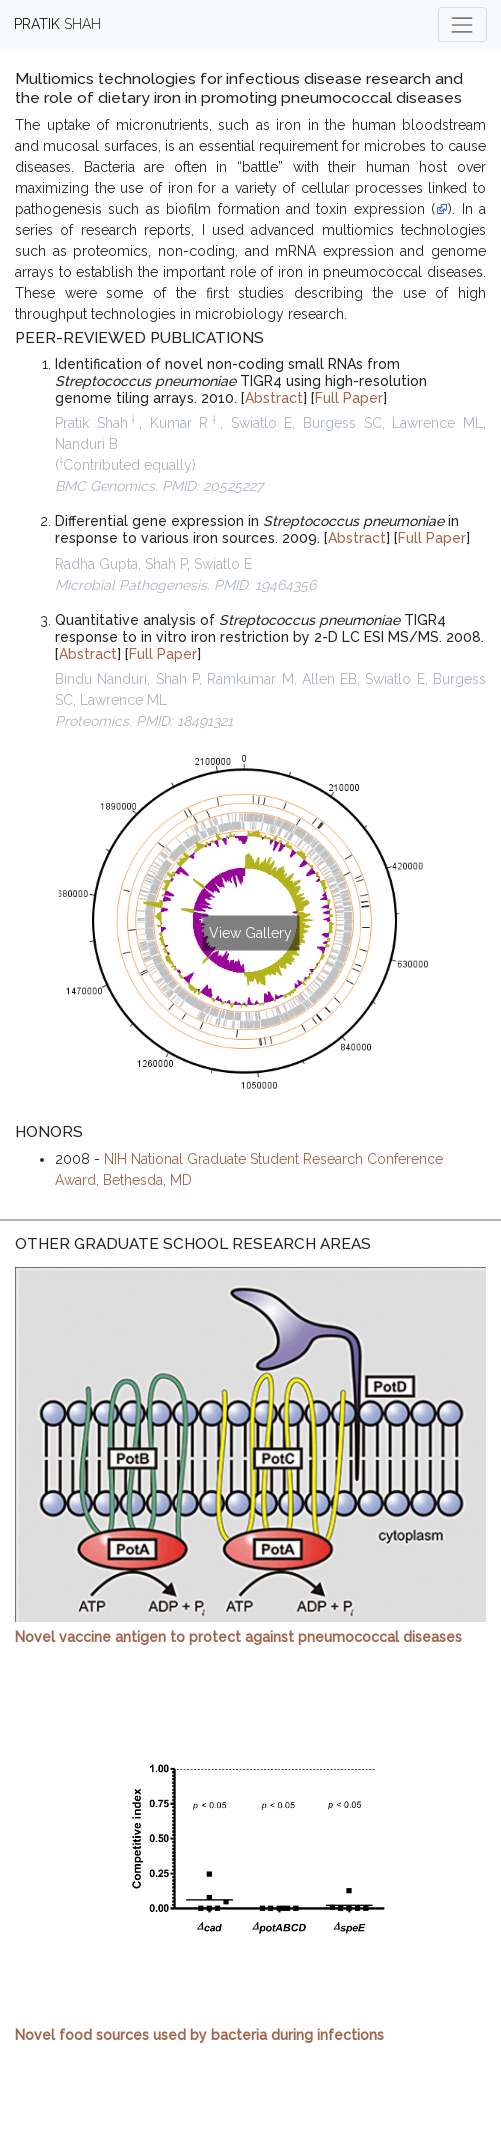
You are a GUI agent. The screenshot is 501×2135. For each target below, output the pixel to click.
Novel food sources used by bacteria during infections (199, 2035)
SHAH (57, 24)
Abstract (274, 398)
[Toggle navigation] (462, 24)
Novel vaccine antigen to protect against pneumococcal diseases (238, 1637)
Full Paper (349, 398)
